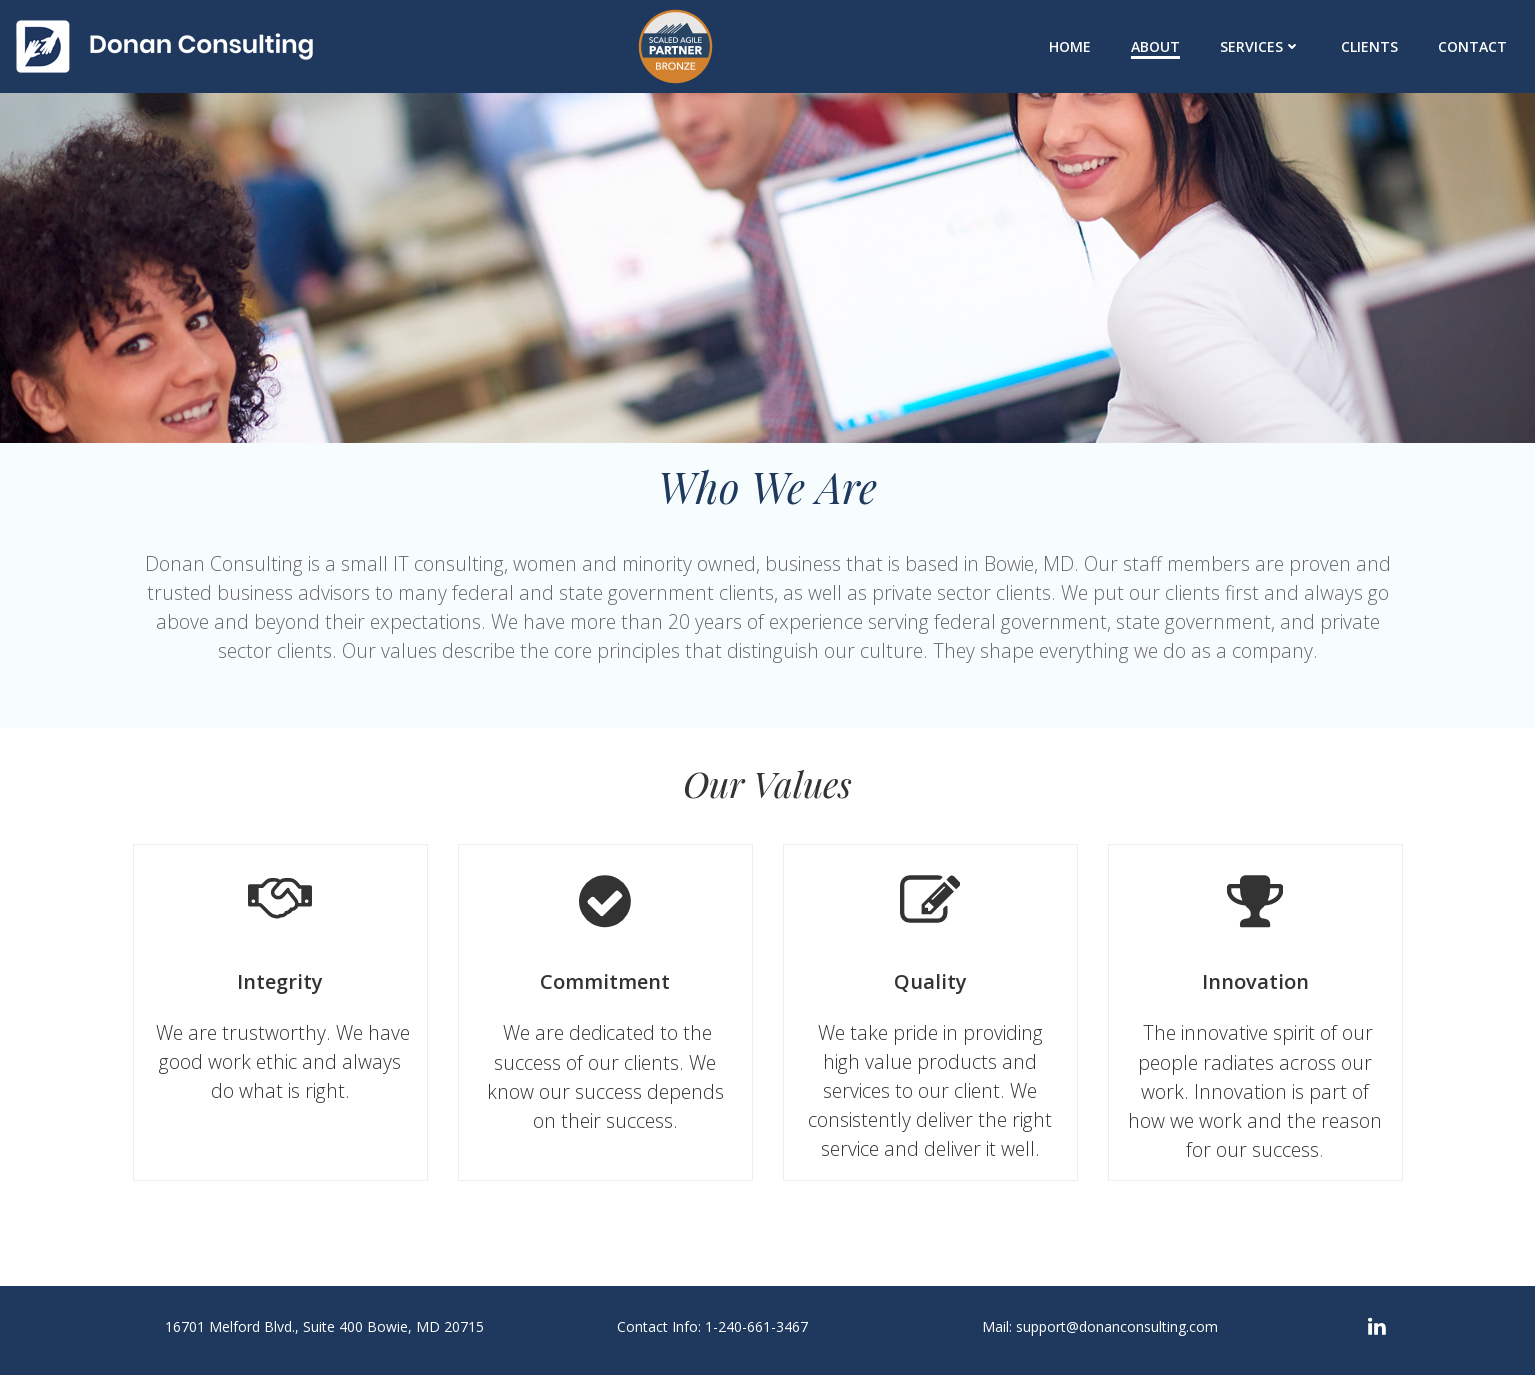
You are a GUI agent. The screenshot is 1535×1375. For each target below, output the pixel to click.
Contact (1472, 46)
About (1155, 46)
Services (1260, 46)
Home (1070, 46)
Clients (1369, 46)
